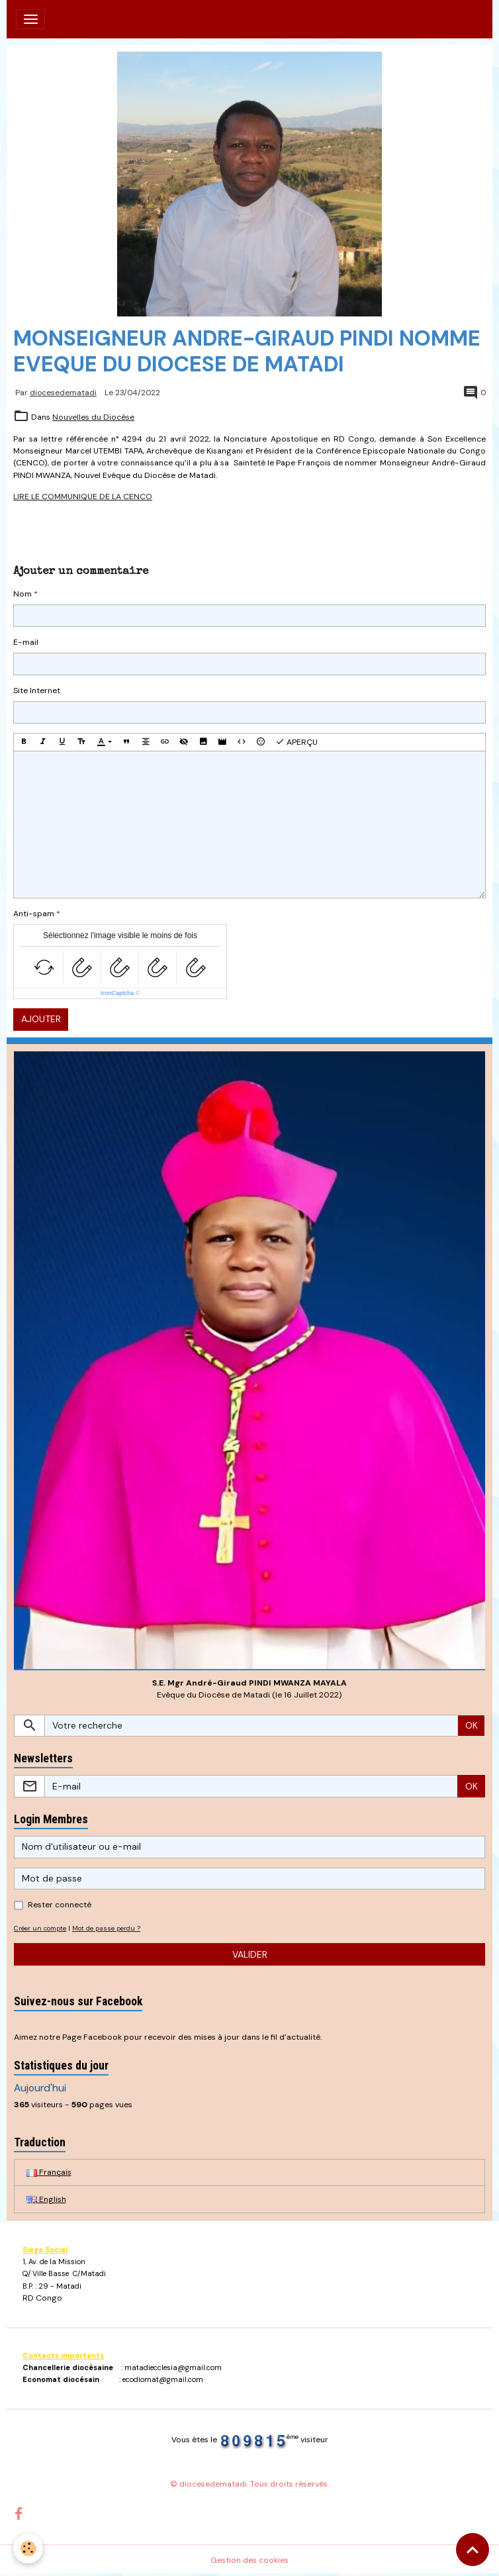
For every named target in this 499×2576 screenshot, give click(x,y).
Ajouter (41, 1019)
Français (48, 2172)
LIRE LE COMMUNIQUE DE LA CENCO (82, 496)
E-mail (25, 642)
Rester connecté (59, 1904)
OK (471, 1725)
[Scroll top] (472, 2549)
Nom (22, 594)
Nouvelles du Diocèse (93, 417)
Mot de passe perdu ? (106, 1928)
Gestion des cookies (249, 2560)
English (46, 2199)
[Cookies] (28, 2548)
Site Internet (36, 690)
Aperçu (296, 742)
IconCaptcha (117, 993)
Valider (249, 1954)
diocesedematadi (63, 392)
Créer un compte (40, 1928)
